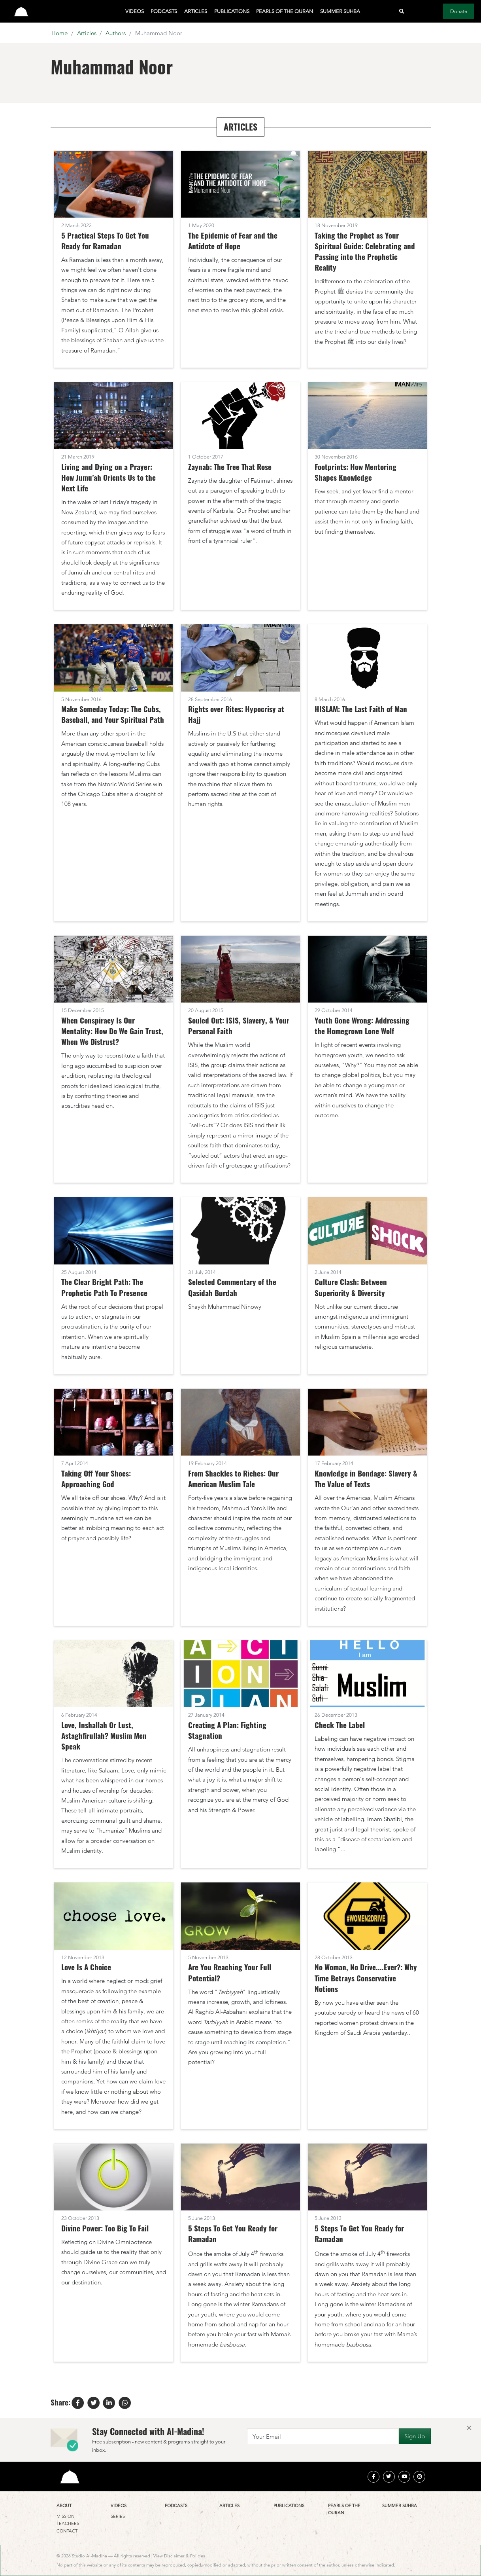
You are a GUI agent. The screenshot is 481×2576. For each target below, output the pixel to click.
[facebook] (373, 2477)
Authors (116, 33)
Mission (66, 2516)
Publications (231, 11)
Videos (134, 11)
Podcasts (164, 11)
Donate (458, 11)
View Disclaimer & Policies (179, 2556)
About (64, 2505)
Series (118, 2516)
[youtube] (404, 2477)
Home (59, 33)
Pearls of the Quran (284, 11)
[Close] (469, 2428)
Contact (67, 2531)
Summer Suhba (340, 11)
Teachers (68, 2523)
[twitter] (389, 2477)
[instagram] (419, 2477)
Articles (195, 11)
